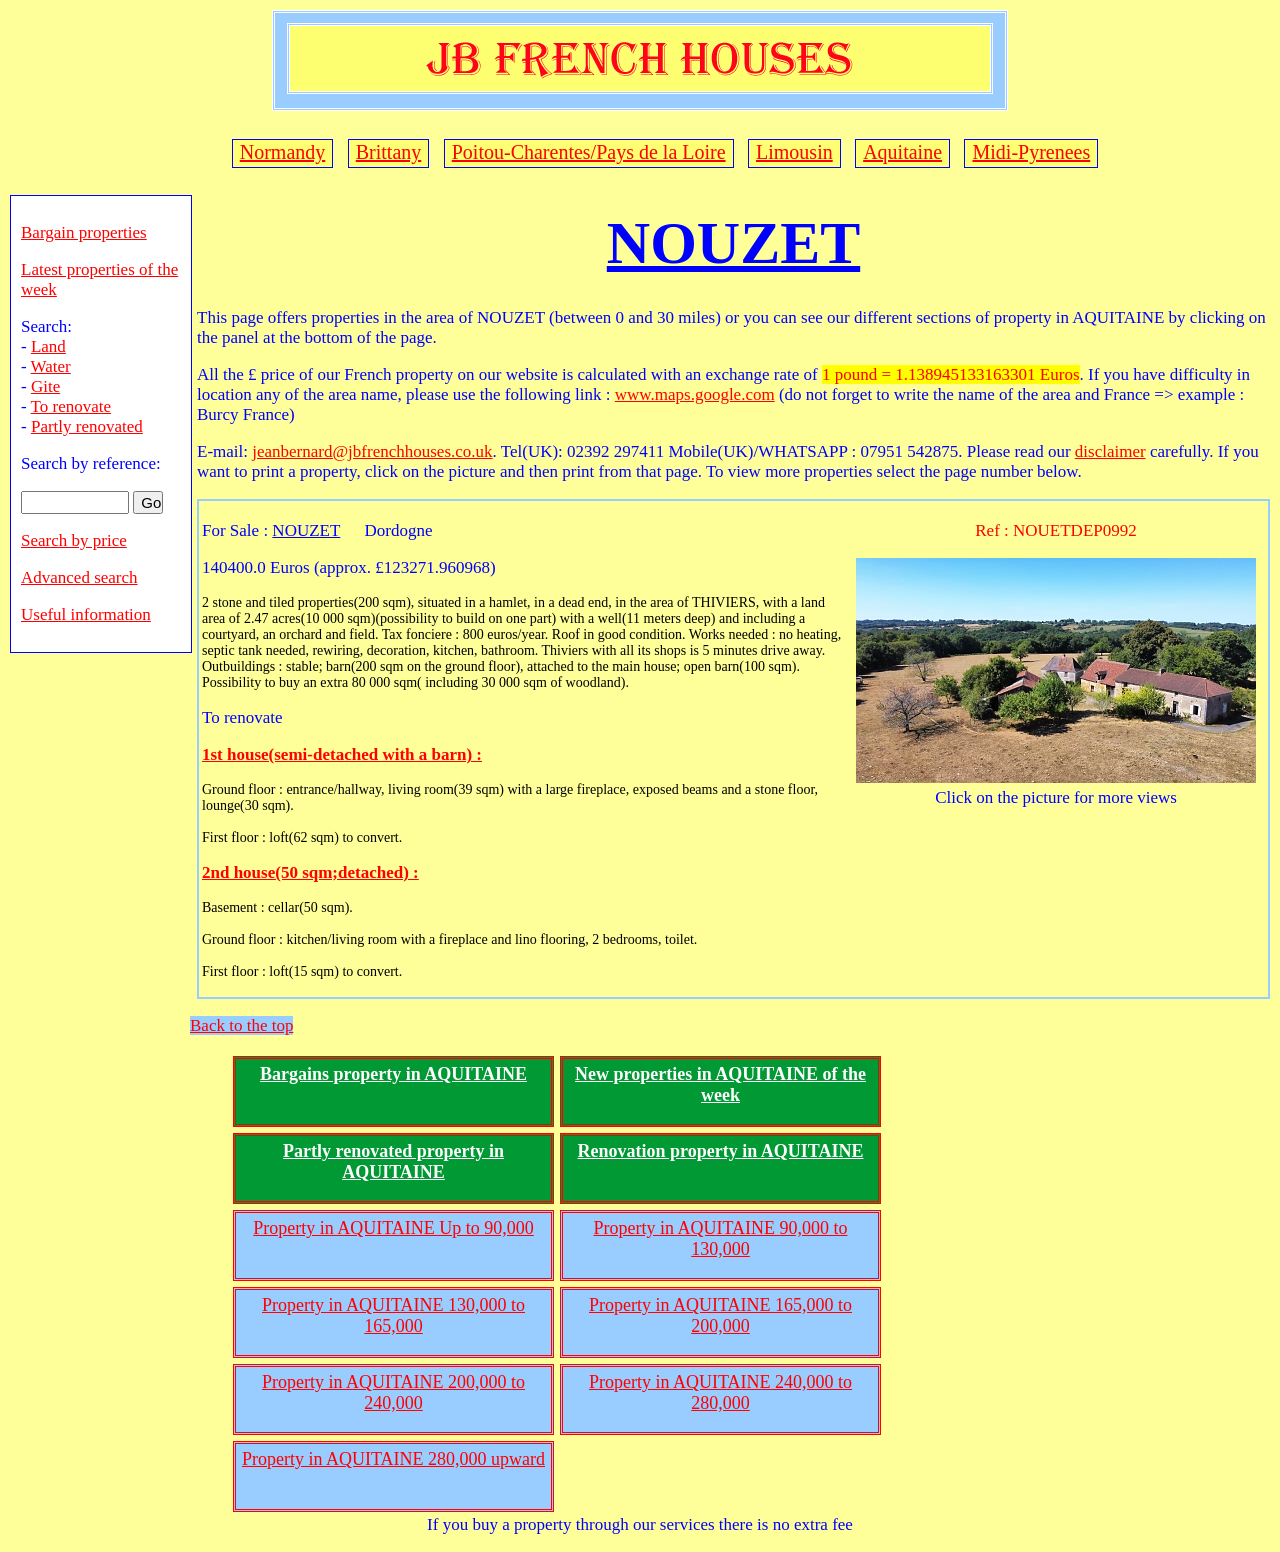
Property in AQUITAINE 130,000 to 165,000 (393, 1315)
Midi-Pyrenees (1031, 152)
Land (48, 346)
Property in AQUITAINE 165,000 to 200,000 (720, 1315)
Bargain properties (84, 232)
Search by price (74, 540)
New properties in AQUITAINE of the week (720, 1084)
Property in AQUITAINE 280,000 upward (393, 1459)
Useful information (86, 614)
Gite (45, 386)
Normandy (283, 152)
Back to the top (241, 1025)
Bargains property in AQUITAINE (393, 1074)
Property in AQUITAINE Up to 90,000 (393, 1228)
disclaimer (1110, 451)
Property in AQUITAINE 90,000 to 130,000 (720, 1238)
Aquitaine (902, 152)
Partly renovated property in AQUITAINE (393, 1161)
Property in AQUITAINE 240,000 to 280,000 (720, 1392)
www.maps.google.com (695, 394)
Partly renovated (87, 426)
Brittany (389, 152)
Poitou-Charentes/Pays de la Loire (589, 152)
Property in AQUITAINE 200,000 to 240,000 (393, 1392)
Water (51, 366)
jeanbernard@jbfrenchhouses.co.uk (372, 451)
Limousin (794, 152)
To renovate (71, 406)
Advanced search (79, 577)
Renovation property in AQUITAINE (721, 1151)
